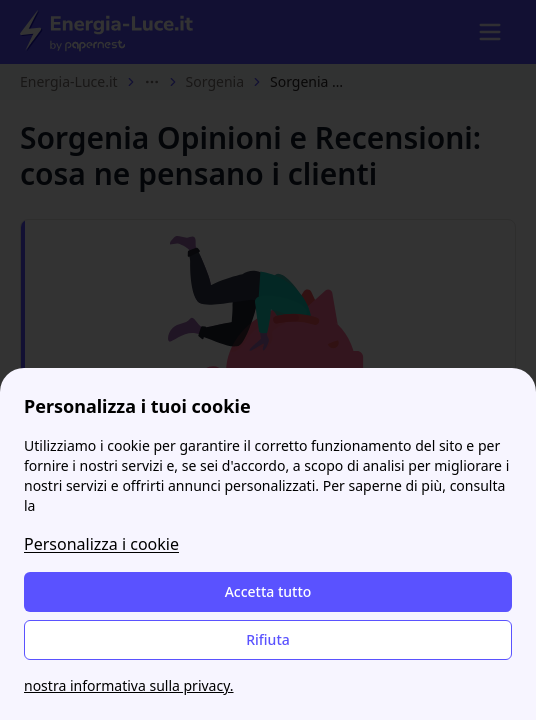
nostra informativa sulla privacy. (129, 685)
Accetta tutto (268, 591)
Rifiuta (268, 639)
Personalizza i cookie (101, 544)
